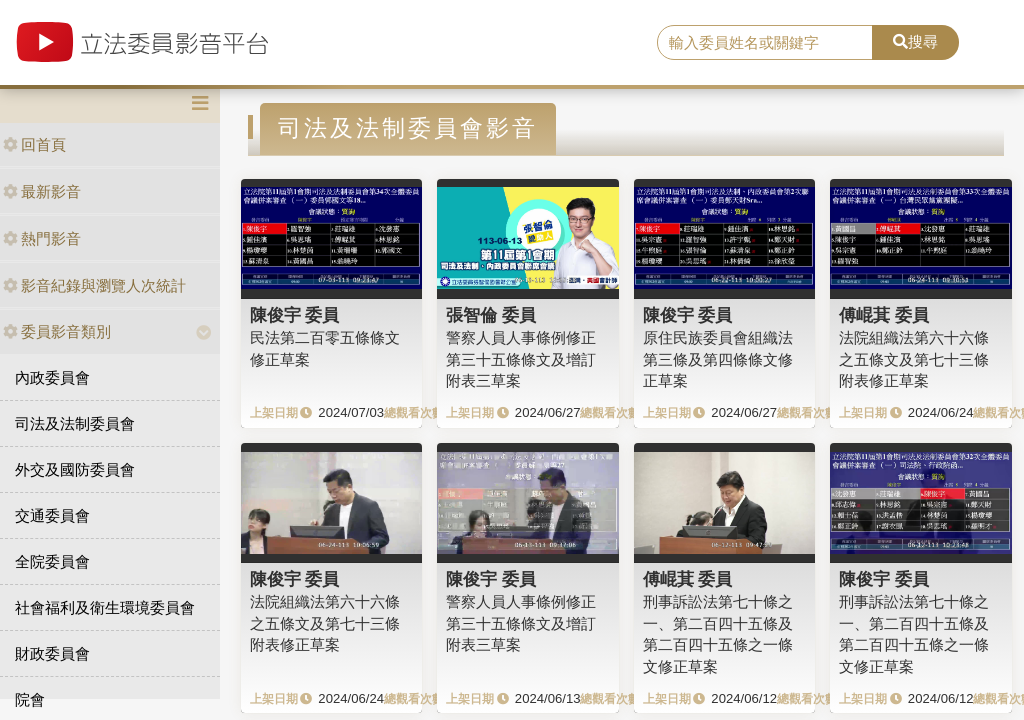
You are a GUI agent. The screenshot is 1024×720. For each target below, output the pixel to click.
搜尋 (915, 41)
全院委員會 (52, 561)
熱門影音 (42, 238)
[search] (765, 43)
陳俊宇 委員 (295, 315)
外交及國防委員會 (75, 469)
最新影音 (42, 191)
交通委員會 (52, 515)
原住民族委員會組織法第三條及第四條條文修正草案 (718, 359)
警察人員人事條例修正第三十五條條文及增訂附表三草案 (521, 359)
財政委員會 (52, 653)
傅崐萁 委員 (884, 315)
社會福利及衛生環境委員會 (105, 607)
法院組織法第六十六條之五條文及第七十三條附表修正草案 (914, 359)
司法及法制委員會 (75, 423)
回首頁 (34, 144)
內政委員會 (52, 377)
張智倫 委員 (491, 315)
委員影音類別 (57, 331)
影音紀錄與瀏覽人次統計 (94, 285)
